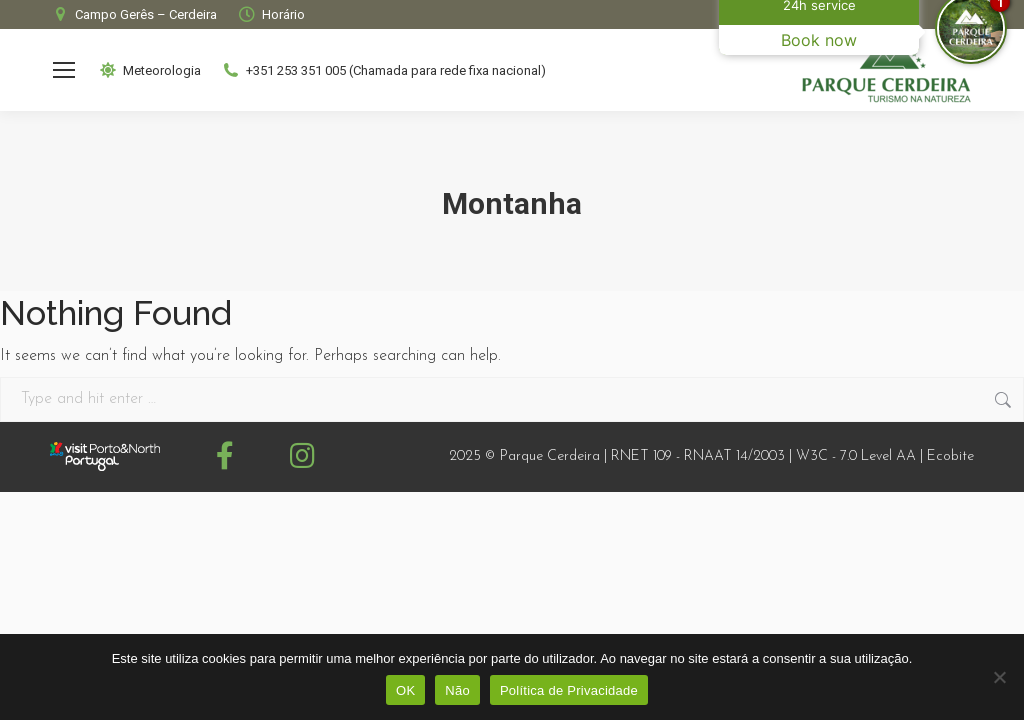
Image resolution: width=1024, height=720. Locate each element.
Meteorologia (149, 70)
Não (457, 690)
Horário (271, 14)
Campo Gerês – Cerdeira (133, 14)
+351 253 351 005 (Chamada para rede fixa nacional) (383, 70)
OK (405, 690)
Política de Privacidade (569, 690)
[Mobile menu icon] (64, 70)
